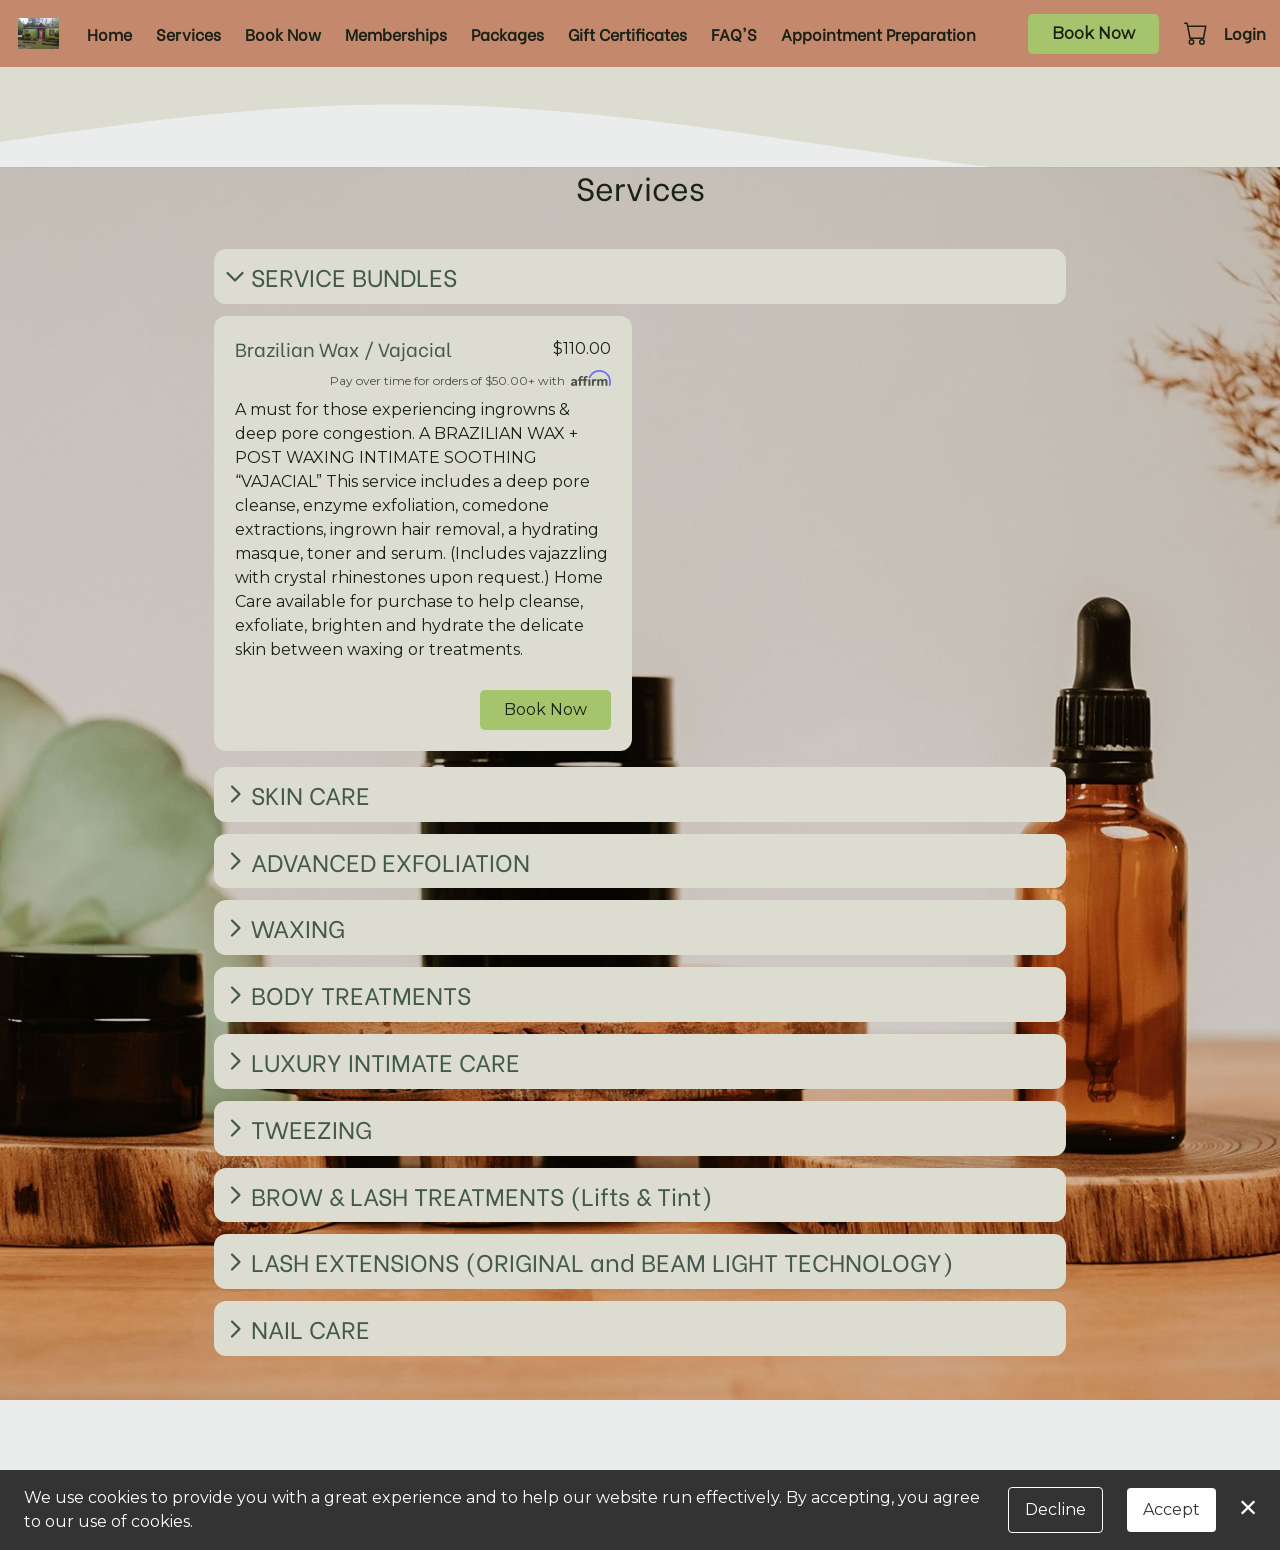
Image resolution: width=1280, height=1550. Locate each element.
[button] (1197, 33)
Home (109, 33)
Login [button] (1245, 32)
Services (188, 33)
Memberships (396, 33)
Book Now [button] (545, 709)
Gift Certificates (627, 33)
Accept (1171, 1509)
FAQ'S (734, 33)
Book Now (283, 33)
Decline (1055, 1509)
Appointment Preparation (878, 33)
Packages (507, 33)
